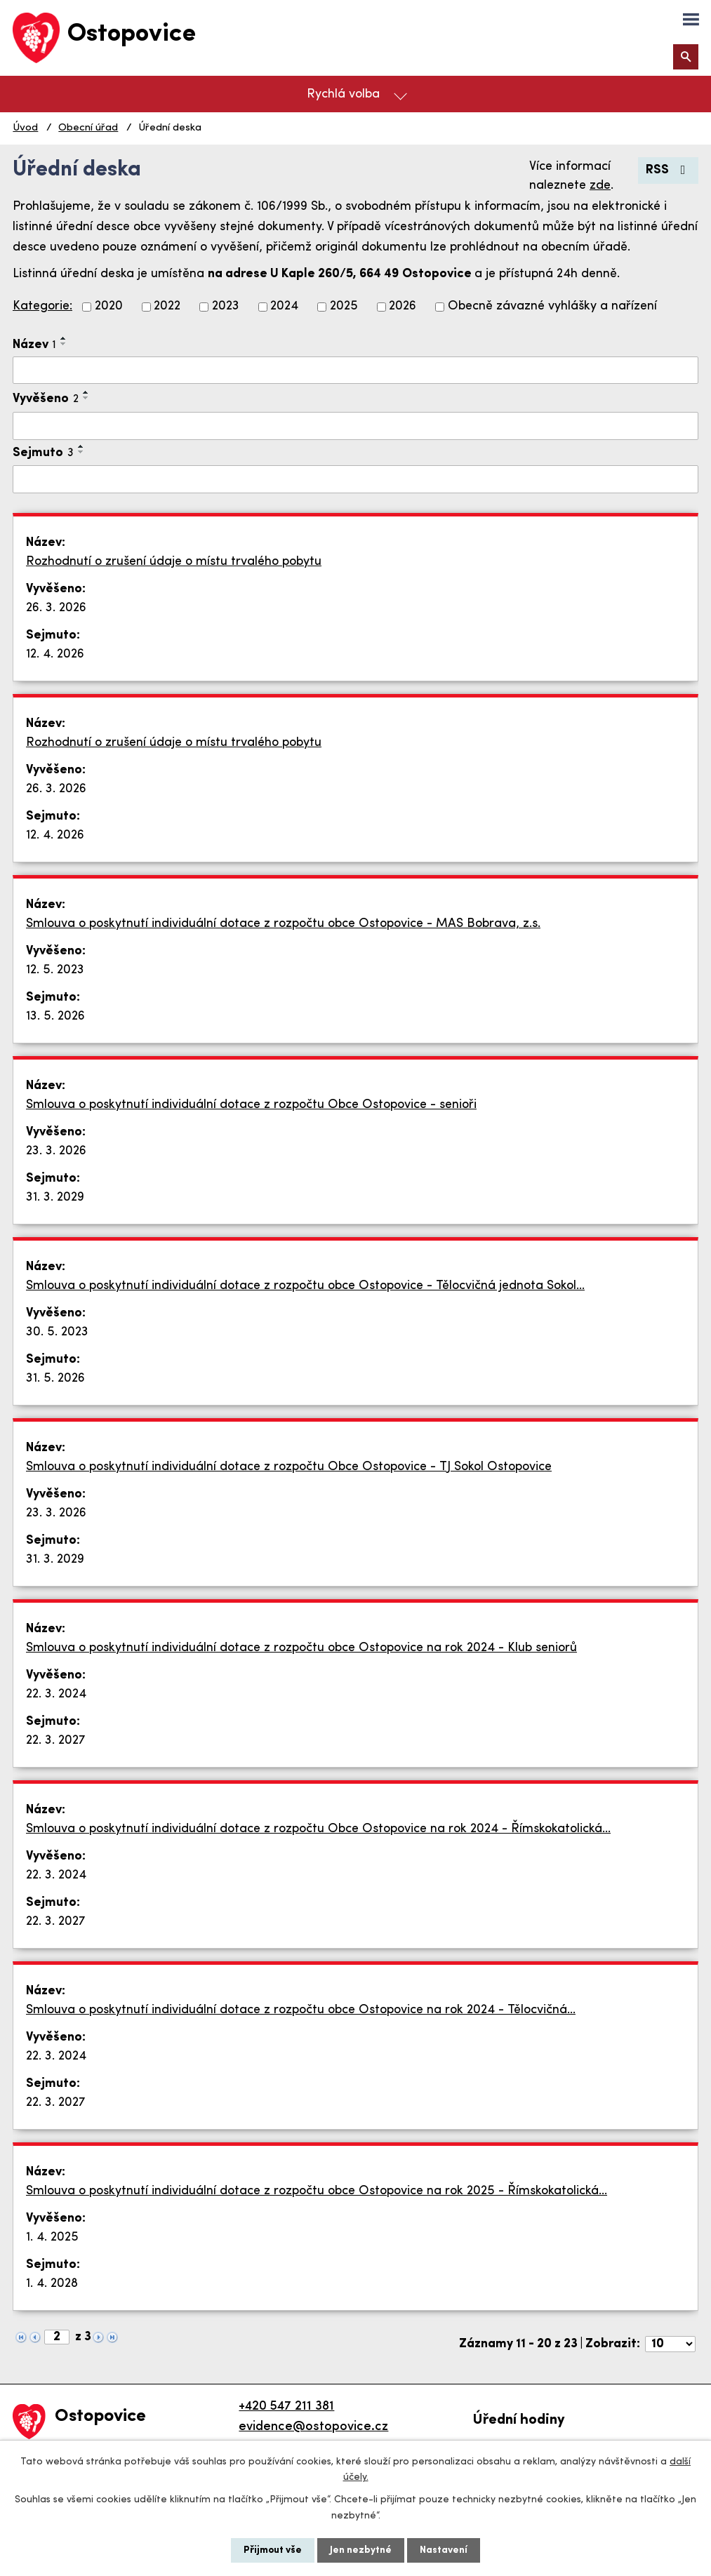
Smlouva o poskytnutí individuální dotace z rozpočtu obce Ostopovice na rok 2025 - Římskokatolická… (316, 2191)
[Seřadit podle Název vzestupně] (64, 338)
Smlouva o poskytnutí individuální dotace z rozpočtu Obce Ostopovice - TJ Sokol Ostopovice (289, 1467)
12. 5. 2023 (55, 970)
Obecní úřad (88, 128)
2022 (167, 307)
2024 (284, 307)
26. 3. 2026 (56, 608)
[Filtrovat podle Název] (355, 370)
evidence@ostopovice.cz (313, 2427)
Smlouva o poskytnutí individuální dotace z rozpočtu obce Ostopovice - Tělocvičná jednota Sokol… (305, 1286)
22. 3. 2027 (56, 1740)
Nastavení (443, 2550)
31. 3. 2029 (55, 1197)
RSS (668, 170)
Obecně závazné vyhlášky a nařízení (552, 307)
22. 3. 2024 (56, 1694)
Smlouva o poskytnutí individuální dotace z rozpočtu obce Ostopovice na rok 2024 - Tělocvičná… (301, 2010)
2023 (225, 307)
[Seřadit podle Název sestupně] (64, 344)
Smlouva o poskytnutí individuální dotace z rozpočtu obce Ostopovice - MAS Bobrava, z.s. (283, 923)
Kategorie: (42, 306)
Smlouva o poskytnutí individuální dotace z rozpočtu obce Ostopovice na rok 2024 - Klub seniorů (301, 1648)
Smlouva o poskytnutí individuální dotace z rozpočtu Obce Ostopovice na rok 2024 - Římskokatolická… (318, 1829)
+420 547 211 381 (286, 2406)
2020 (109, 307)
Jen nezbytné (361, 2550)
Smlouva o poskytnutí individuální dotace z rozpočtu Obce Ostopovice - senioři (251, 1105)
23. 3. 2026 (56, 1151)
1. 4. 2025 (52, 2237)
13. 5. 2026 (55, 1016)
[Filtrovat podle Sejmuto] (355, 479)
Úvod (25, 128)
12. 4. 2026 (55, 654)
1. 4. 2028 (52, 2283)
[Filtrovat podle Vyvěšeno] (355, 426)
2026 (402, 307)
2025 (344, 307)
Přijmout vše (273, 2550)
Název (34, 345)
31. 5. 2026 (55, 1378)
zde (600, 185)
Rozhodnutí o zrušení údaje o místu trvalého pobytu (173, 561)
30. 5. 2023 (57, 1332)
